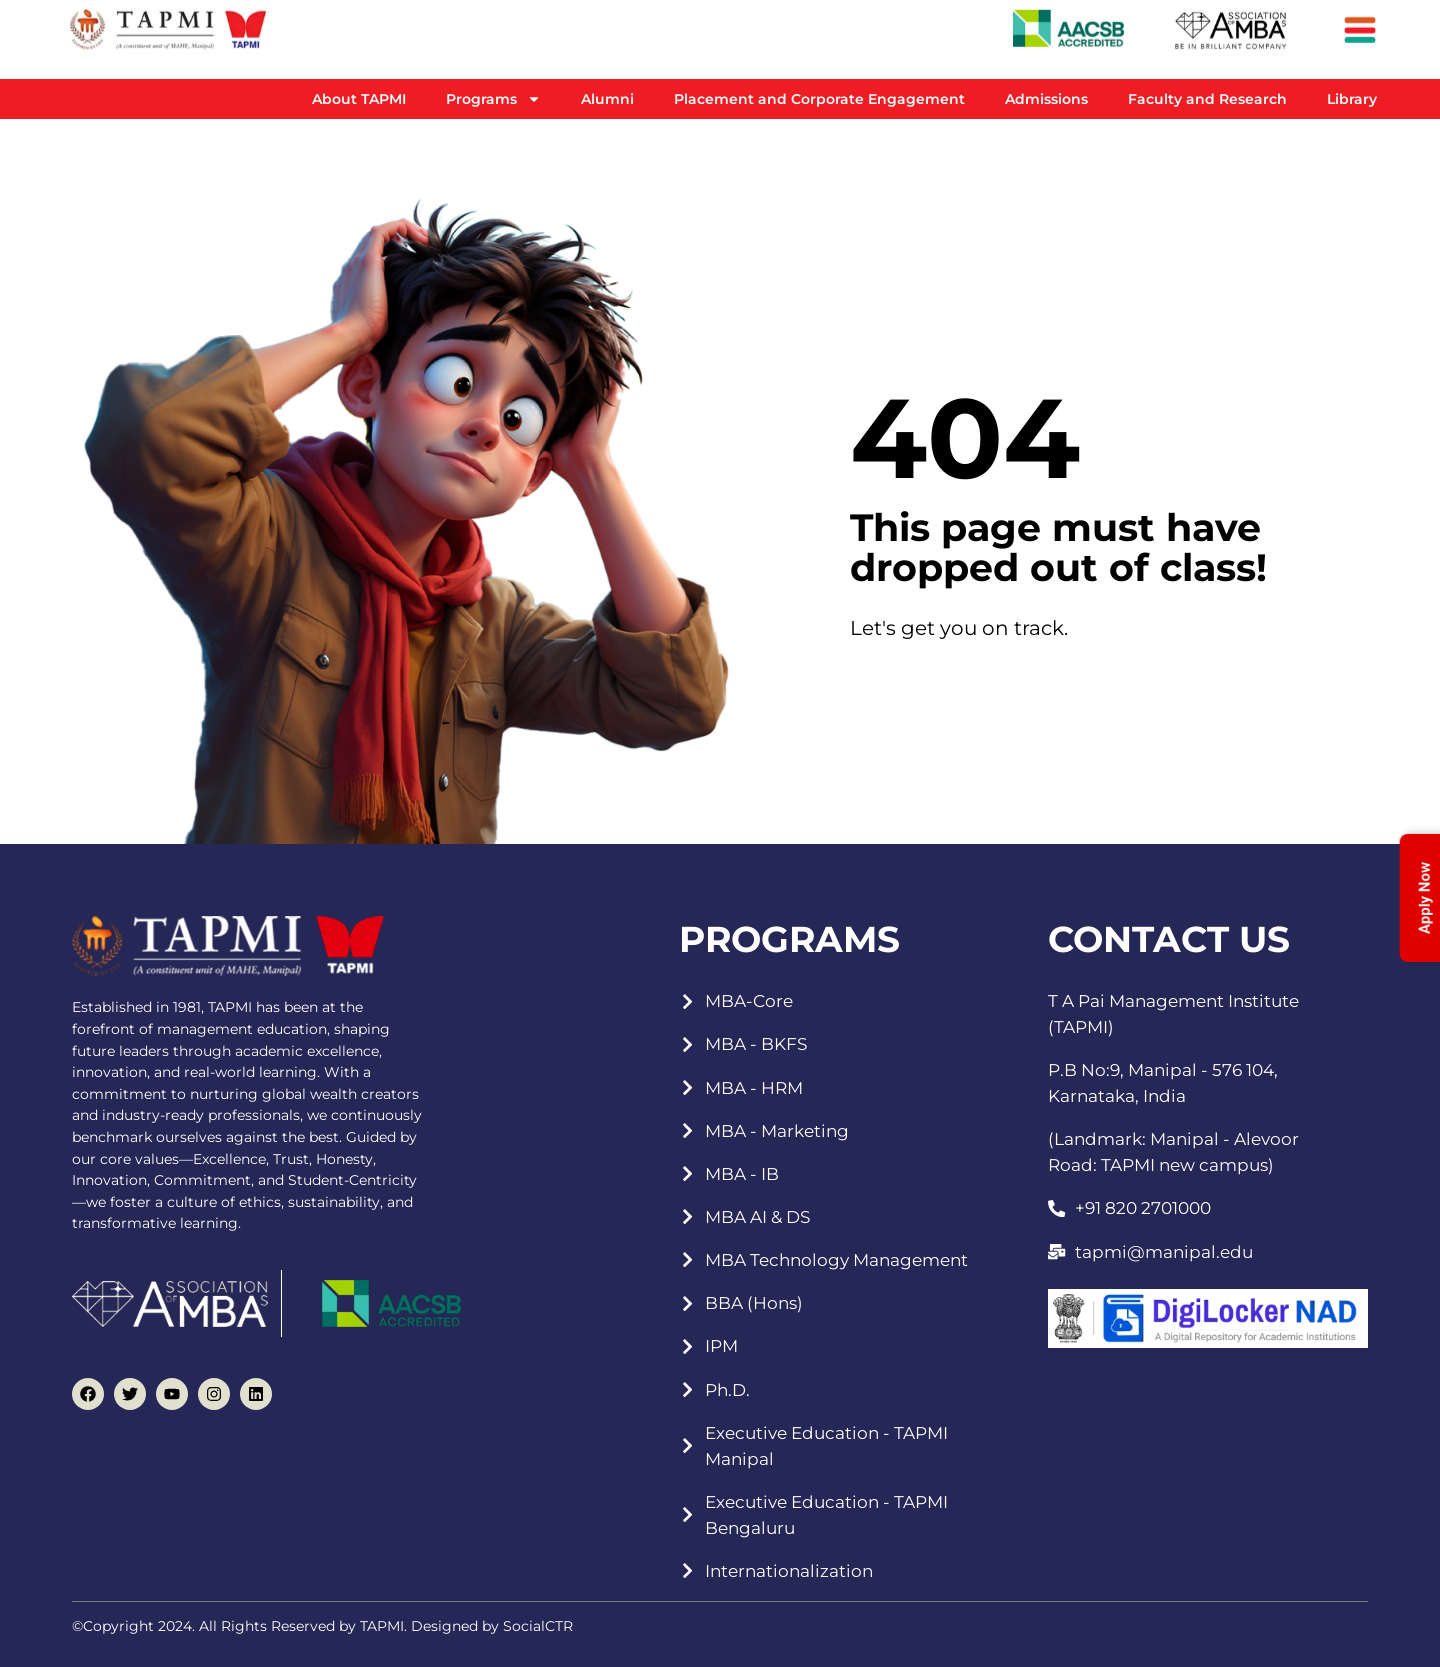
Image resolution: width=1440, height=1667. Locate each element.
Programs (493, 99)
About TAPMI (359, 99)
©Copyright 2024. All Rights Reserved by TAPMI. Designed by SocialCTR (322, 1626)
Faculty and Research (1207, 99)
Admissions (1046, 99)
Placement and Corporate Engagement (819, 99)
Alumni (607, 99)
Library (1352, 99)
